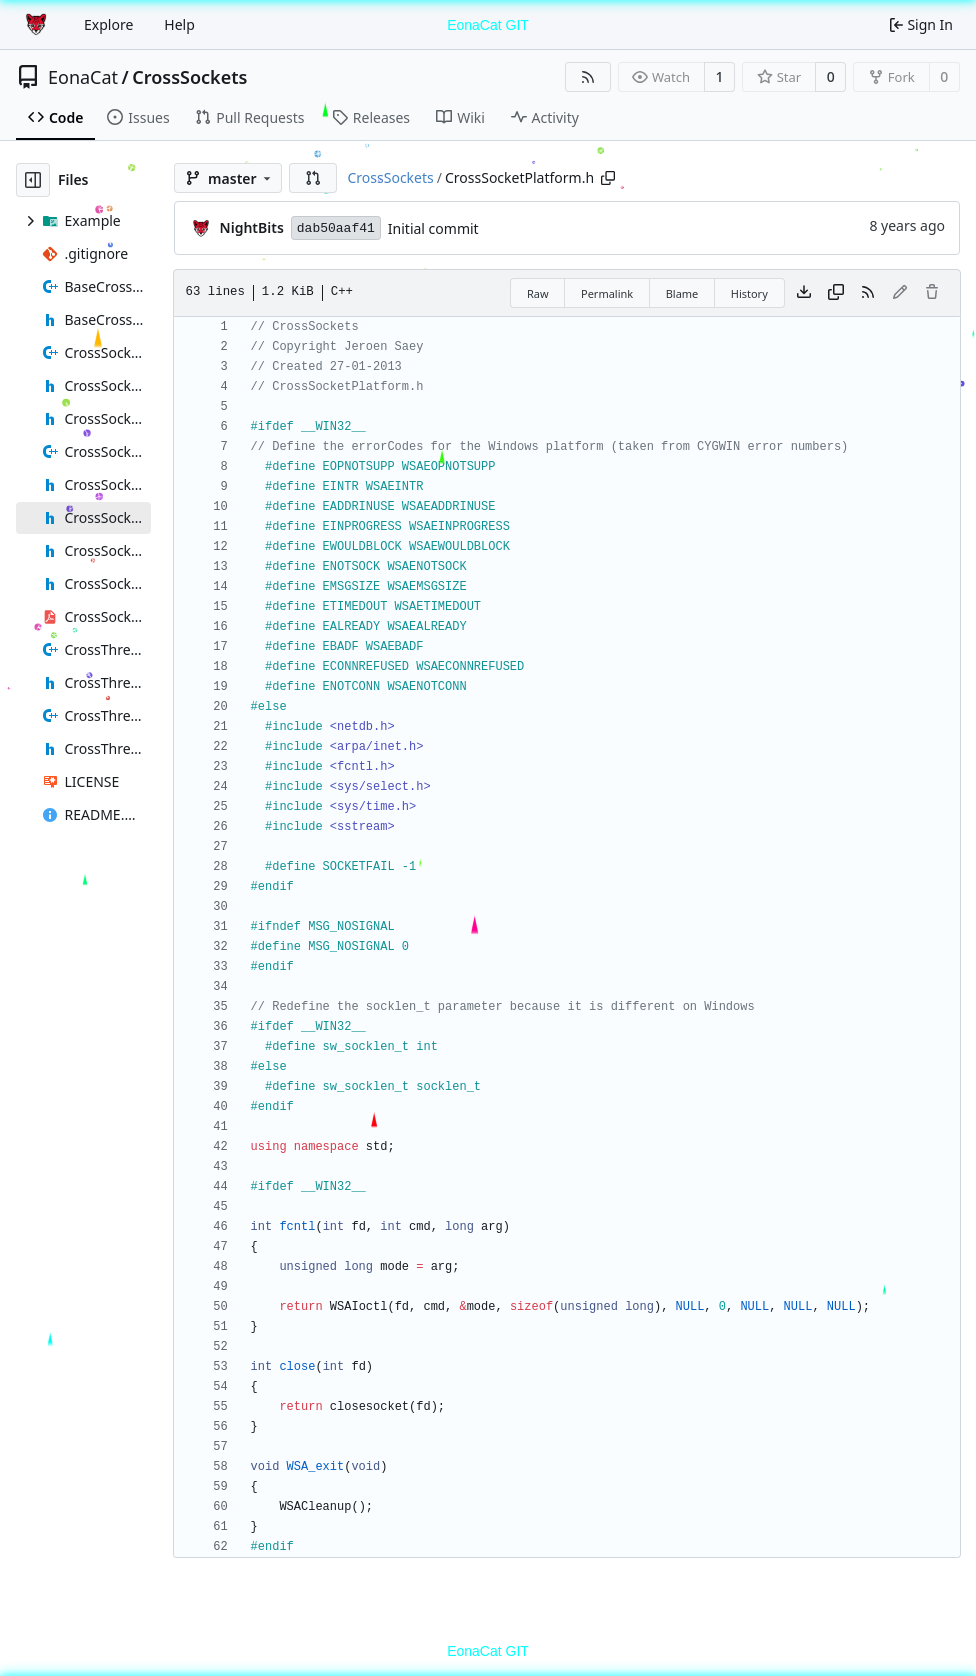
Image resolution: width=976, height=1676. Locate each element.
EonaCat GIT (488, 25)
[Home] (38, 25)
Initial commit (433, 228)
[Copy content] (836, 293)
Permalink (607, 293)
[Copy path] (608, 178)
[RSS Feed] (588, 77)
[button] (313, 178)
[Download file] (804, 293)
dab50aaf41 (336, 228)
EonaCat (83, 77)
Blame (682, 293)
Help (179, 24)
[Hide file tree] (33, 180)
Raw (538, 293)
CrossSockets (189, 77)
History (749, 293)
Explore (108, 24)
